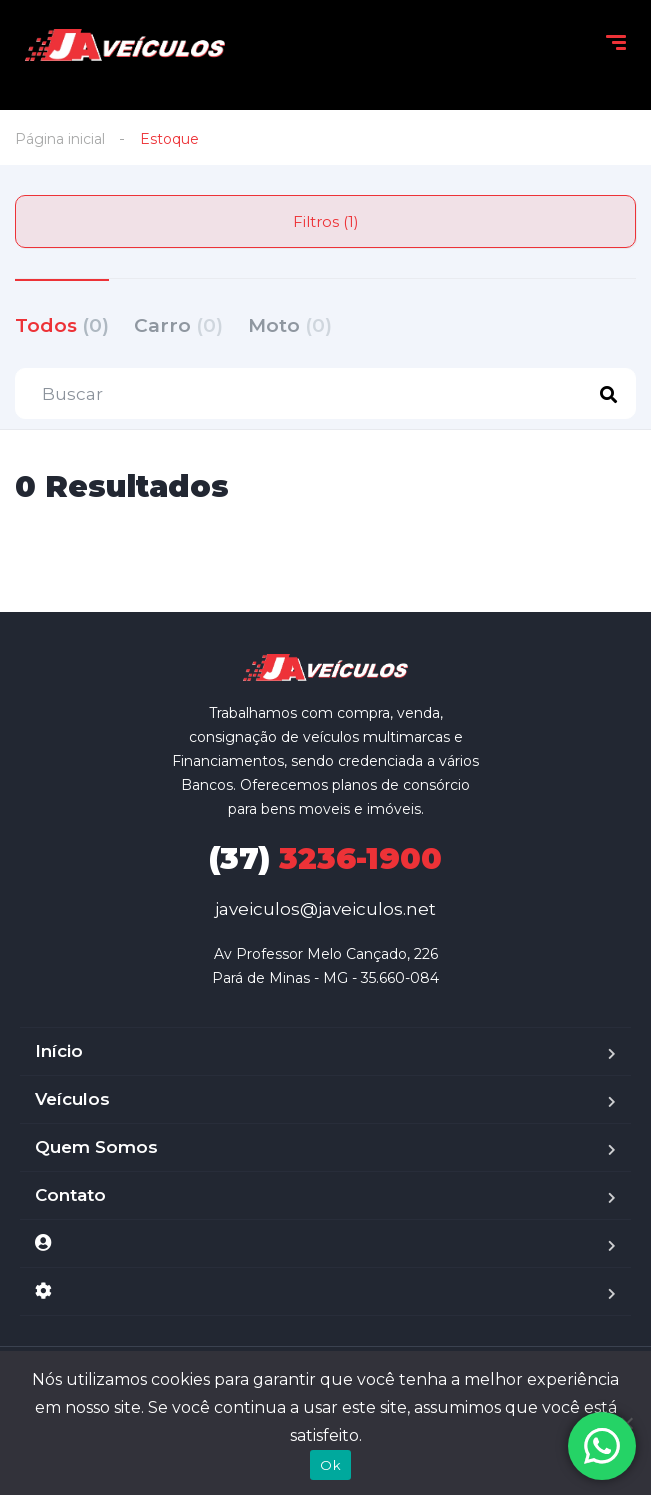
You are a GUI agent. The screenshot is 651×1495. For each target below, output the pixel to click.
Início (59, 1051)
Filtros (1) (326, 221)
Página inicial (60, 139)
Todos (62, 325)
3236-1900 (325, 858)
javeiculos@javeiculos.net (325, 909)
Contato (70, 1195)
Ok (330, 1465)
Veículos (72, 1099)
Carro (178, 325)
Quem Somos (96, 1147)
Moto (290, 325)
